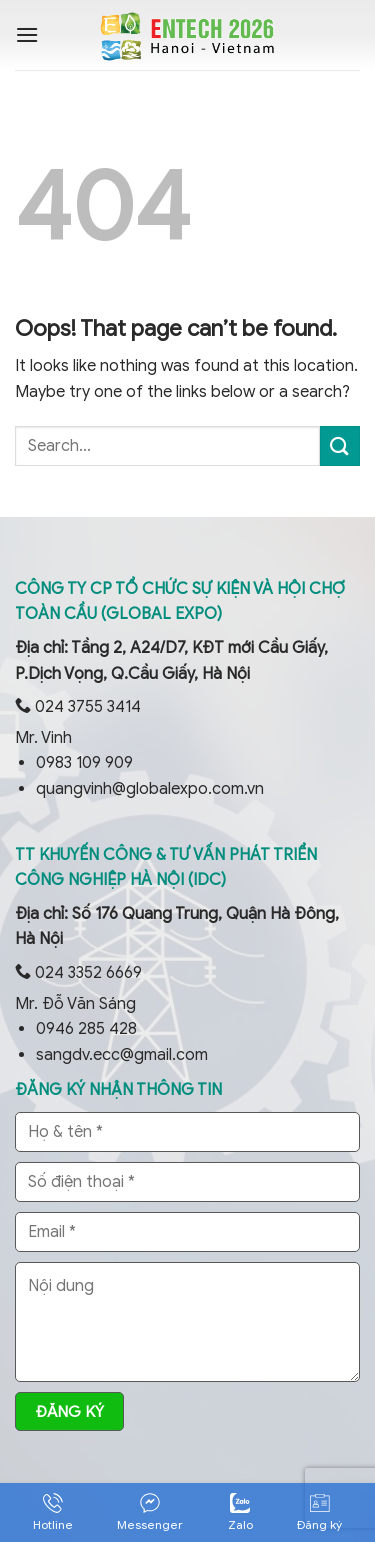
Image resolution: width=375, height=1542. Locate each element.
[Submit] (340, 445)
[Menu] (27, 34)
